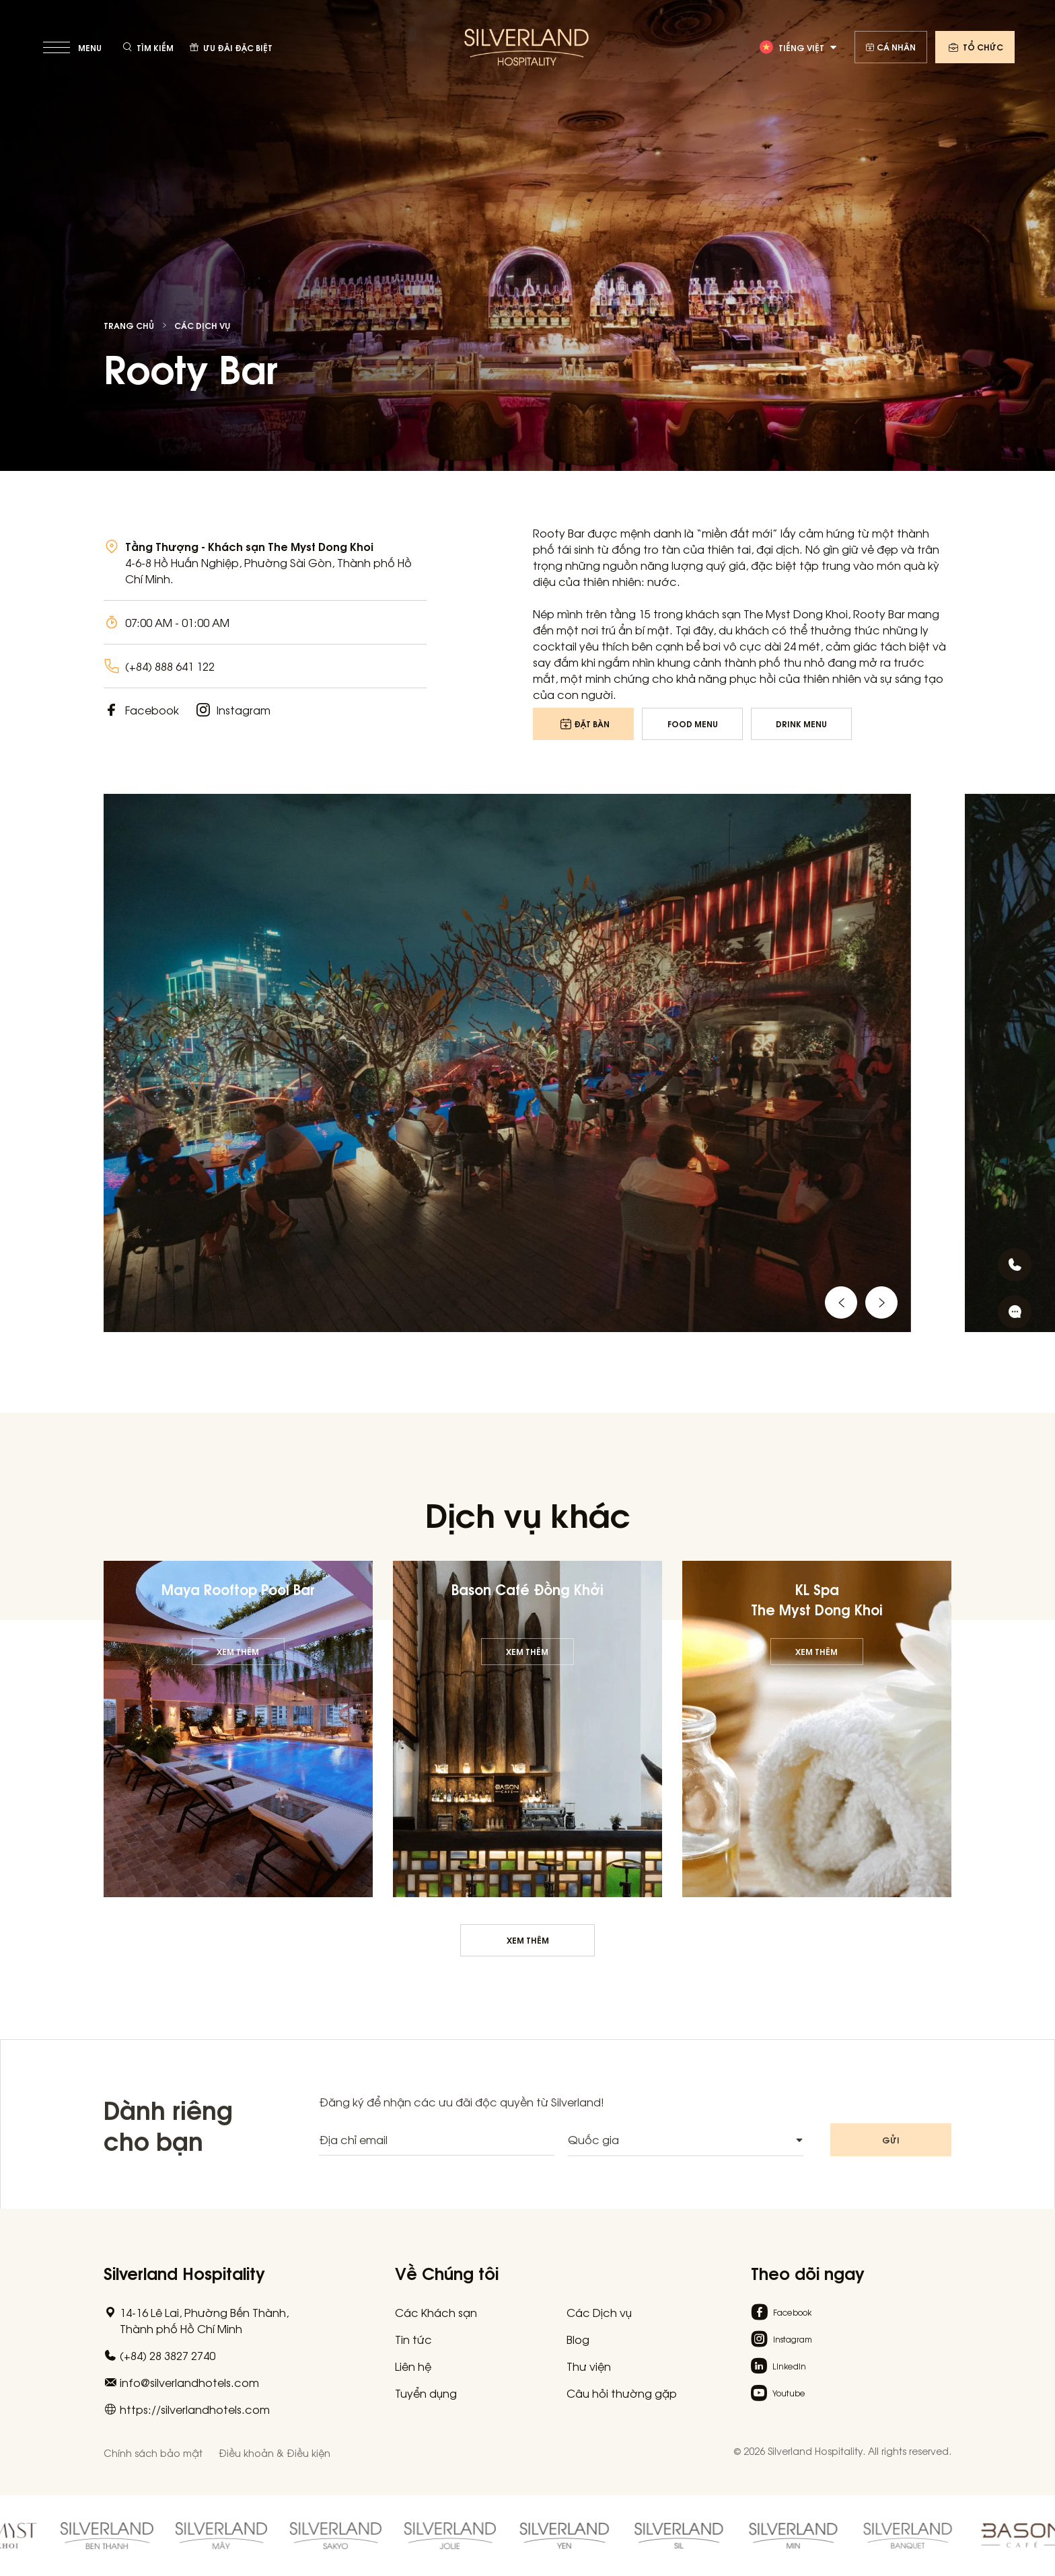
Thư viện (589, 2366)
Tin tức (413, 2339)
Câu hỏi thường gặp (622, 2393)
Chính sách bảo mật (153, 2453)
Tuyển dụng (426, 2393)
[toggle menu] (73, 47)
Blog (578, 2339)
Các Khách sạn (436, 2312)
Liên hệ (413, 2366)
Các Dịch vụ (202, 326)
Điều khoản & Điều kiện (274, 2453)
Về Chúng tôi (447, 2272)
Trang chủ (129, 326)
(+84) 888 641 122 (170, 666)
